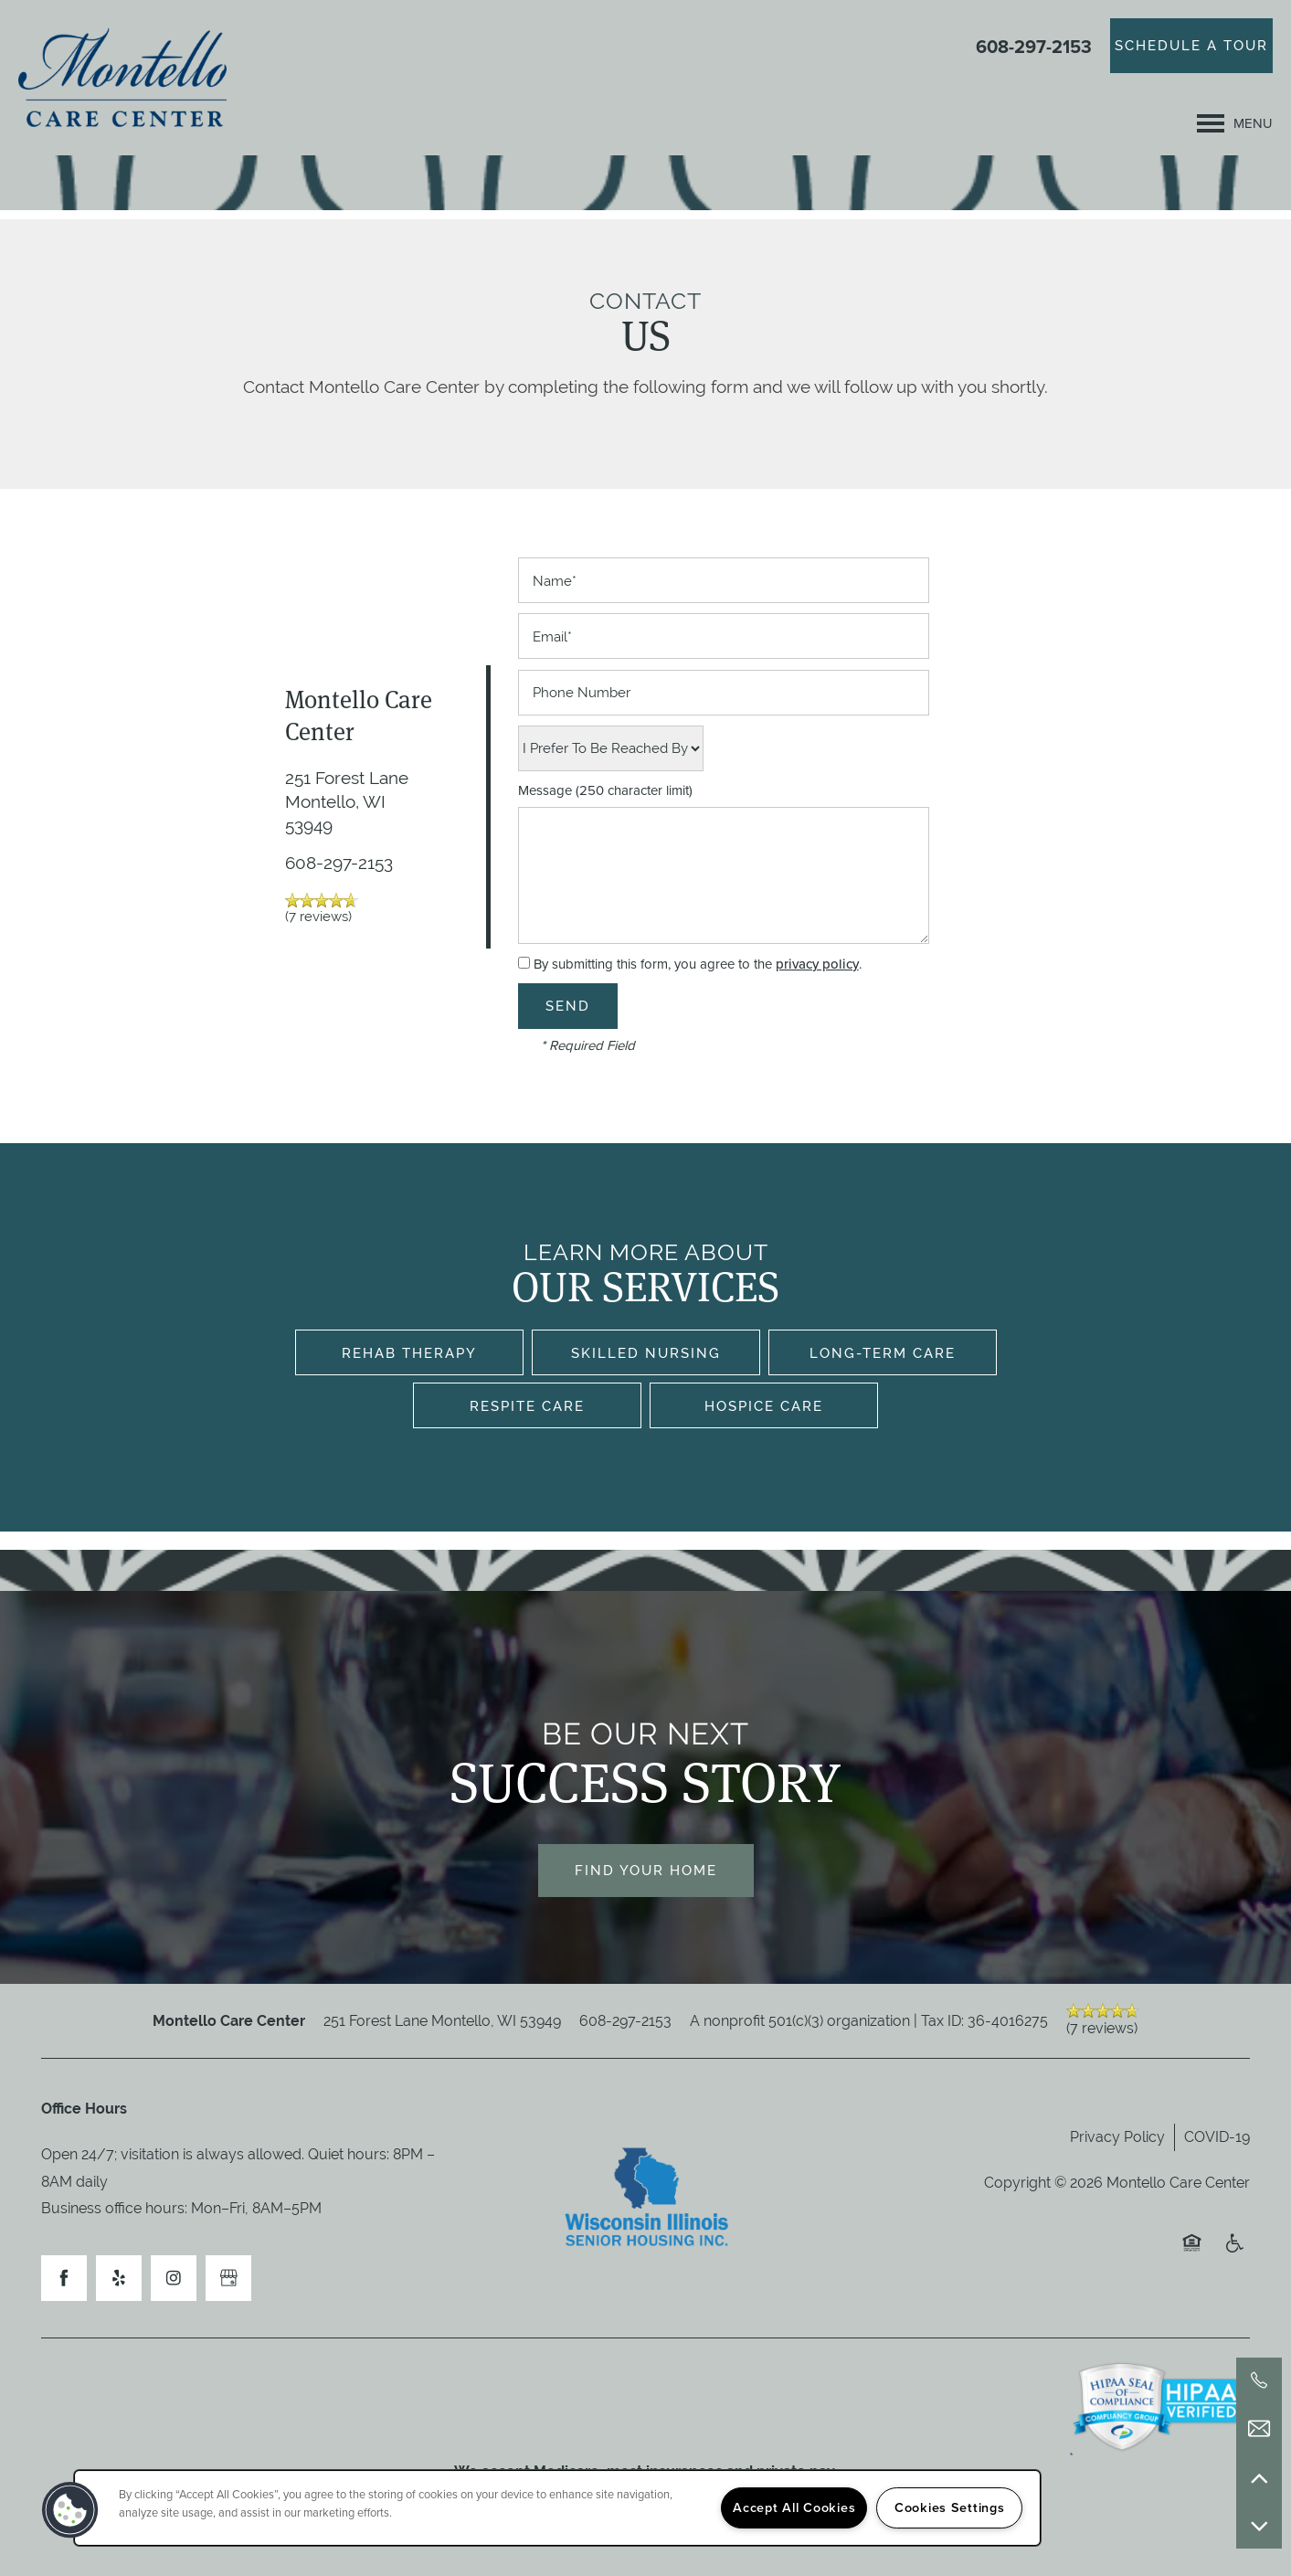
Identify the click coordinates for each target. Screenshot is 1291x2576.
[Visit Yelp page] (119, 2278)
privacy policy (817, 964)
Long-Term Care (883, 1353)
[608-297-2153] (1259, 2380)
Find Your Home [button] (646, 1870)
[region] (557, 2508)
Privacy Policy (1117, 2137)
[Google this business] (228, 2278)
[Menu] (1235, 123)
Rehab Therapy (409, 1353)
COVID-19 (1217, 2137)
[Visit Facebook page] (64, 2278)
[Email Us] (1259, 2429)
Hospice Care (763, 1406)
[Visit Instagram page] (173, 2278)
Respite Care (527, 1406)
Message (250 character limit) (605, 790)
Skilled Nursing (646, 1353)
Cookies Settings (949, 2507)
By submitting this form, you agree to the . (698, 964)
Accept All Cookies (794, 2507)
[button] (1191, 45)
